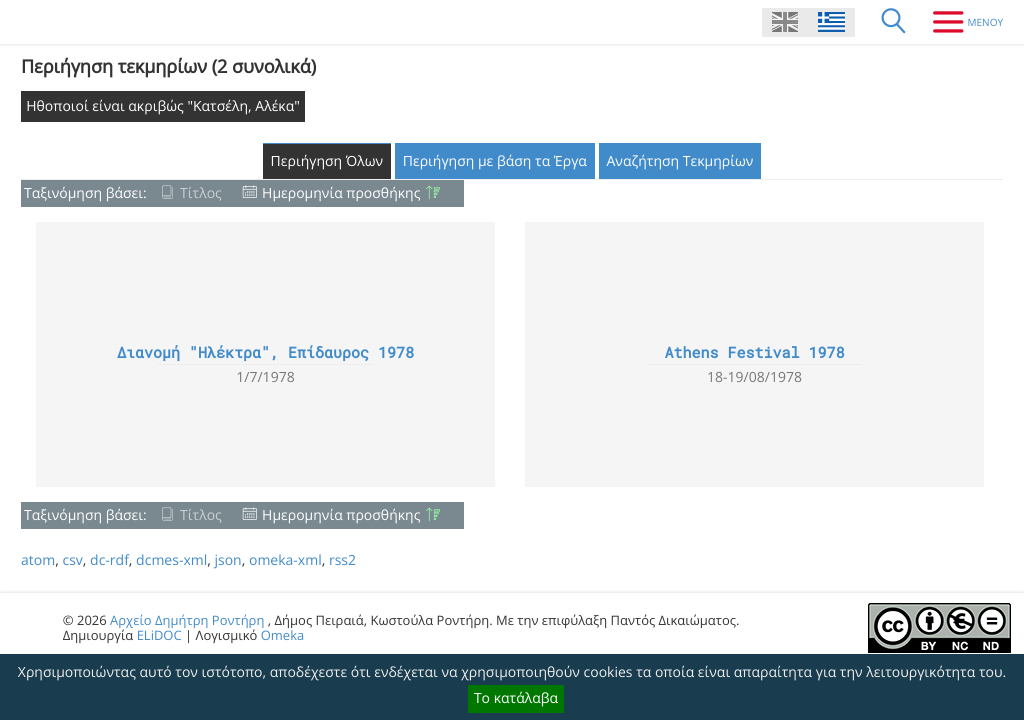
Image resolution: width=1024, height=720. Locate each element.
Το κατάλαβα (516, 698)
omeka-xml (285, 560)
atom (38, 560)
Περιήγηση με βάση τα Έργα (495, 161)
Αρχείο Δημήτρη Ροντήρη (187, 620)
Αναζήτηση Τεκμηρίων (680, 161)
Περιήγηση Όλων (327, 161)
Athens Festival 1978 (754, 353)
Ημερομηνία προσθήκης (341, 193)
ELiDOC (159, 635)
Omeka (283, 635)
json (227, 560)
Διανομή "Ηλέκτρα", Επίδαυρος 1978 (265, 353)
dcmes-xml (171, 560)
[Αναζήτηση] (894, 22)
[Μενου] (960, 22)
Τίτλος (201, 193)
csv (72, 560)
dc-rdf (109, 560)
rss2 (342, 560)
